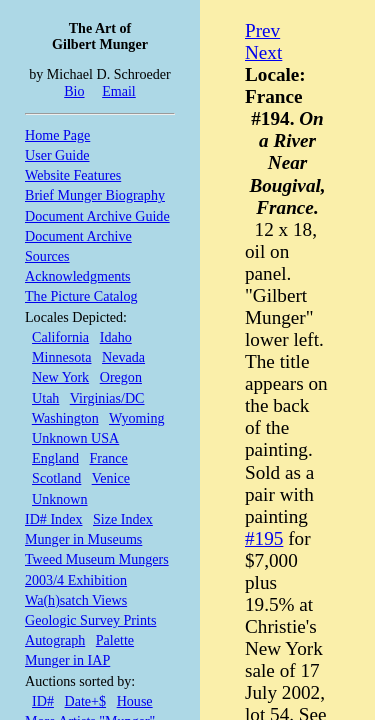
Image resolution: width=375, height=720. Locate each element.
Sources (47, 256)
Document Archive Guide (97, 216)
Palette (115, 640)
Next (263, 52)
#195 (264, 538)
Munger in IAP (67, 660)
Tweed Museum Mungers (97, 559)
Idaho (116, 337)
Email (119, 91)
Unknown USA (75, 438)
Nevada (123, 357)
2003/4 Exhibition (76, 580)
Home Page (57, 135)
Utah (45, 398)
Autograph (55, 640)
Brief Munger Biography (95, 195)
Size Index (123, 519)
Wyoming (136, 418)
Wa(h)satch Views (76, 600)
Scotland (56, 478)
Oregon (121, 377)
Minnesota (61, 357)
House (135, 701)
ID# (43, 701)
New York (60, 377)
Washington (65, 418)
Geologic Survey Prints (90, 620)
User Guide (57, 155)
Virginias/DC (107, 398)
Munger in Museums (83, 539)
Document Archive (78, 236)
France (109, 458)
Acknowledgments (78, 276)
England (55, 458)
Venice (111, 478)
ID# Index (53, 519)
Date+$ (86, 701)
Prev (262, 30)
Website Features (73, 175)
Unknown (60, 499)
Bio (74, 91)
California (60, 337)
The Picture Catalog (81, 296)
